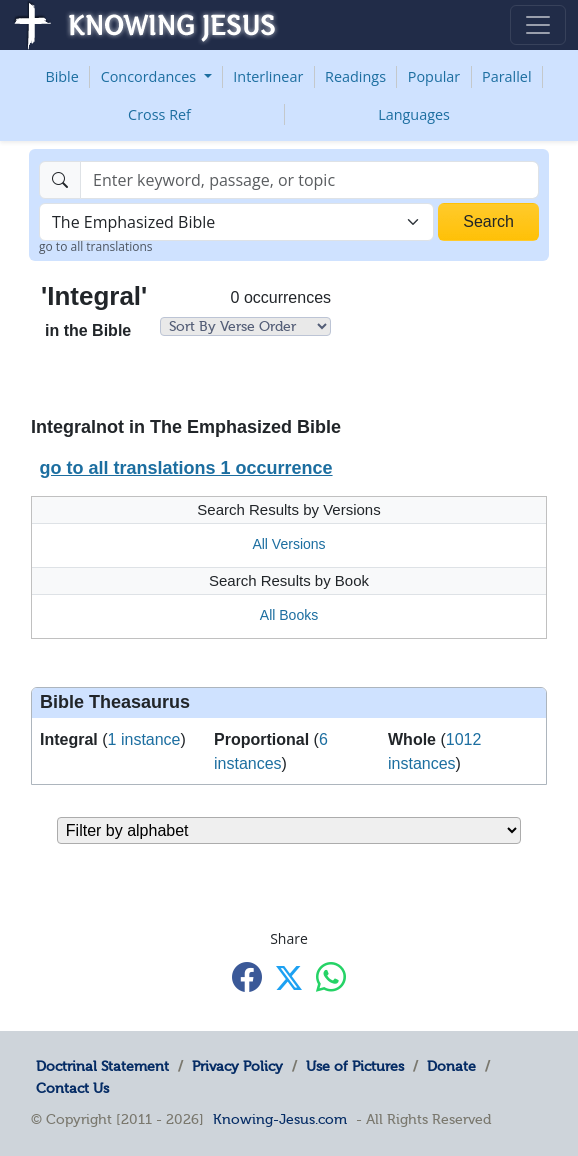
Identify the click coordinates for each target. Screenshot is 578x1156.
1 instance (144, 739)
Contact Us (72, 1088)
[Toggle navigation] (538, 25)
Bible (61, 76)
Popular (434, 76)
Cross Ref (159, 114)
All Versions (288, 544)
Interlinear (268, 76)
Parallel (507, 76)
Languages (414, 114)
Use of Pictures (355, 1066)
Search (488, 221)
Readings (355, 76)
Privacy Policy (237, 1066)
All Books (289, 615)
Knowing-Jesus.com (280, 1119)
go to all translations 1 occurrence (185, 468)
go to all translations (96, 246)
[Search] (309, 180)
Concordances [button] (150, 76)
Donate (451, 1066)
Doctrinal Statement (102, 1066)
